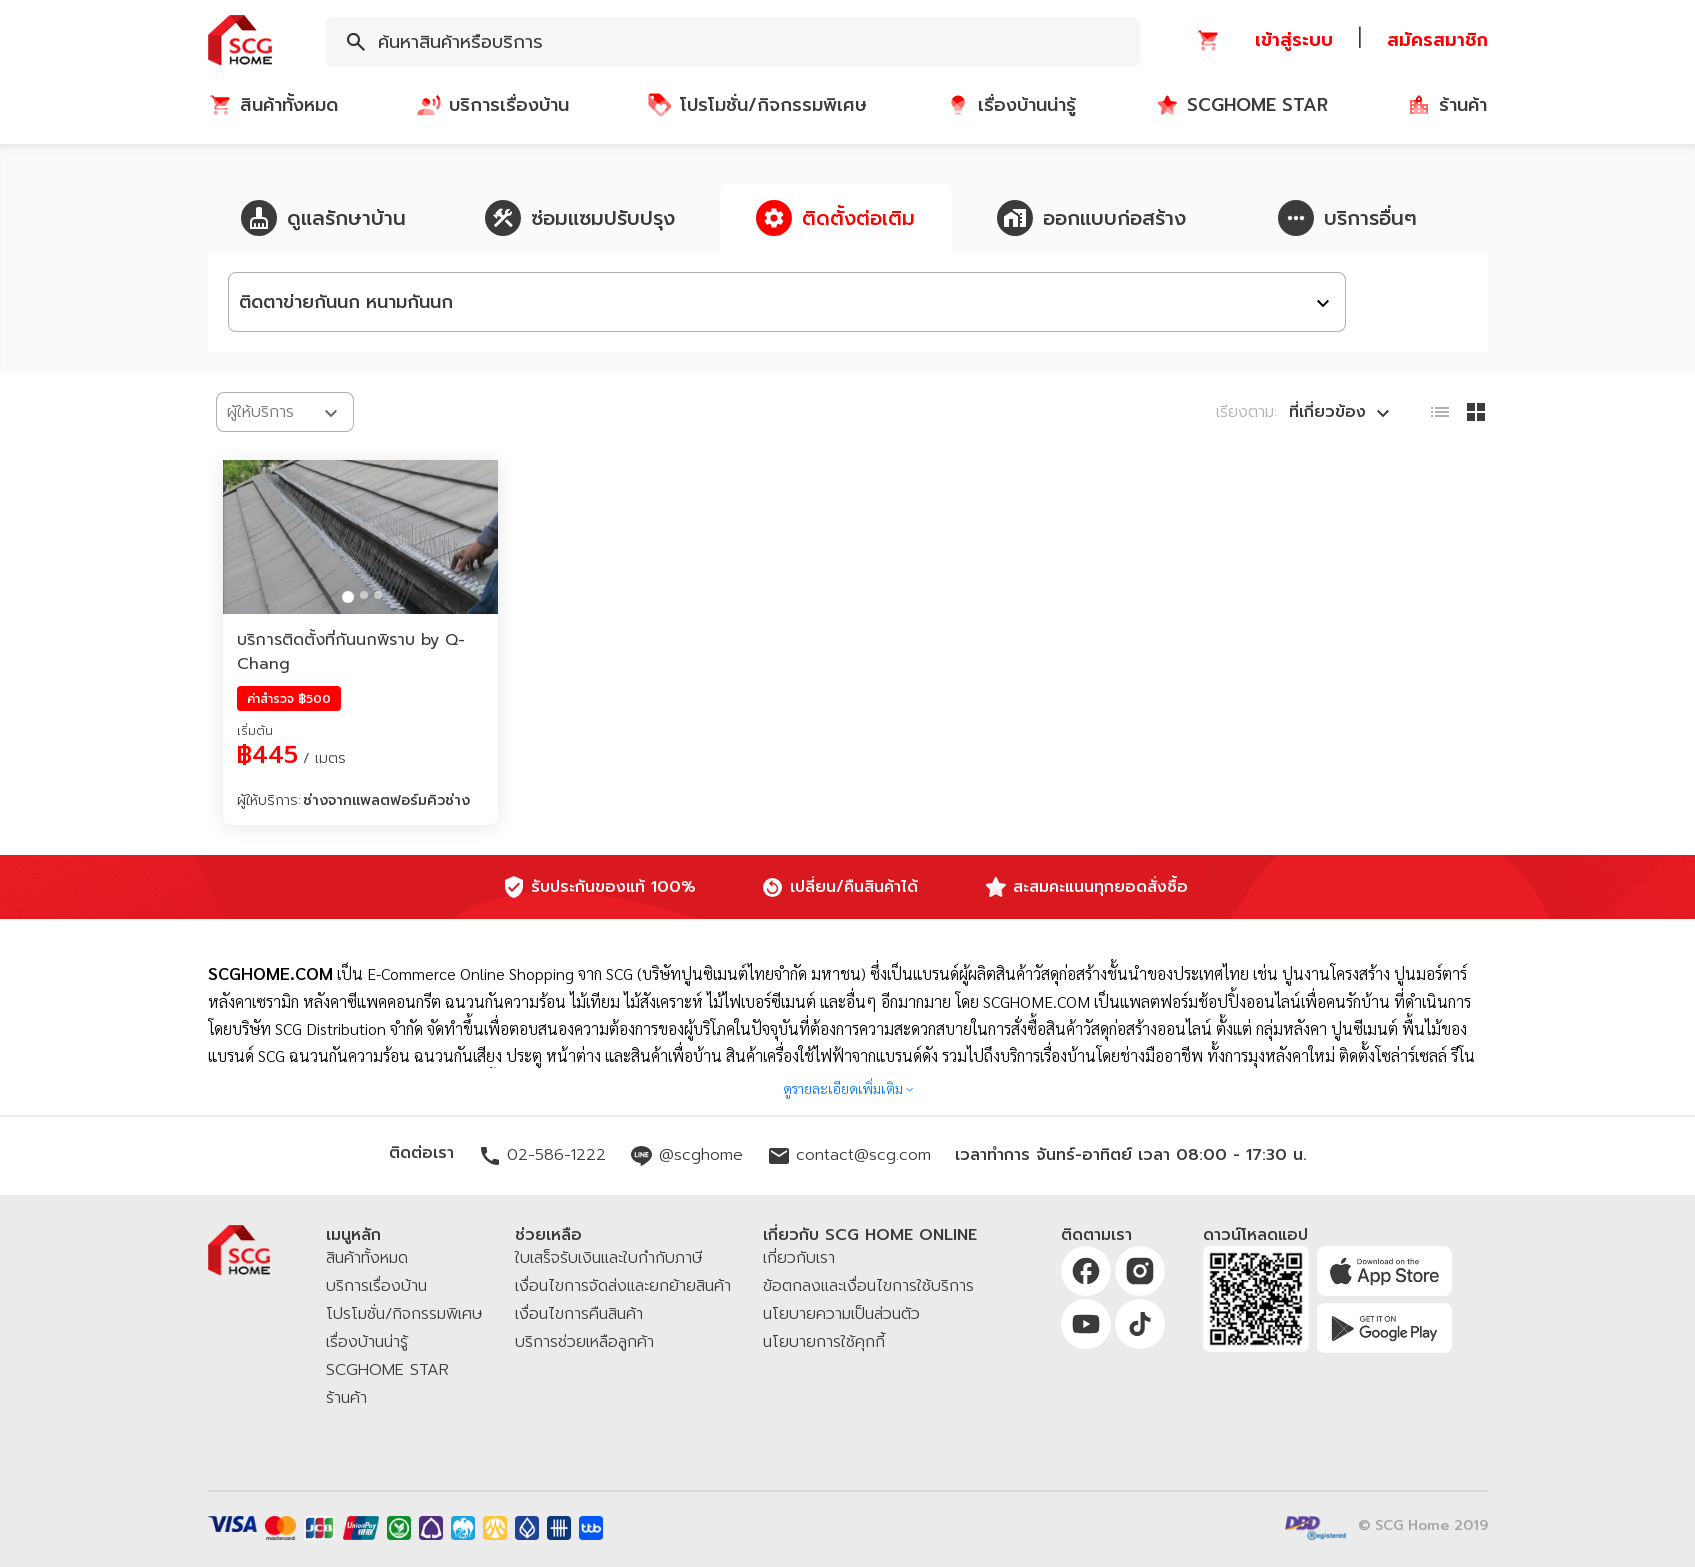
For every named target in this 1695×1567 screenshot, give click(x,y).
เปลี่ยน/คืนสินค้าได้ (854, 887)
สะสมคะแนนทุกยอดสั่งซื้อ (1100, 887)
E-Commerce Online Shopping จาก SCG (500, 973)
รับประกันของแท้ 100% (613, 887)
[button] (240, 41)
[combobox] (733, 42)
